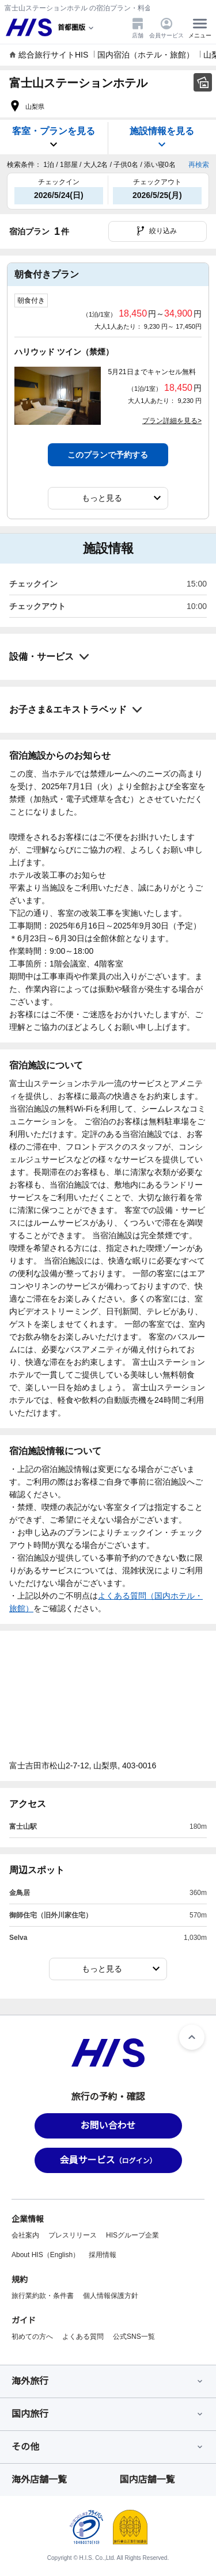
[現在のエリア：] (77, 27)
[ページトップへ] (191, 2037)
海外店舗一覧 (39, 2479)
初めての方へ (32, 2337)
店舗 (138, 28)
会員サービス (166, 28)
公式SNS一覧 (134, 2337)
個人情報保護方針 (110, 2296)
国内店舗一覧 (147, 2479)
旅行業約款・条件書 (43, 2296)
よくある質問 (83, 2337)
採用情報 (102, 2255)
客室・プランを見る (53, 138)
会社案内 (25, 2235)
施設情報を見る (162, 138)
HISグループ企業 (132, 2235)
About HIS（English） (45, 2255)
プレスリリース (72, 2235)
